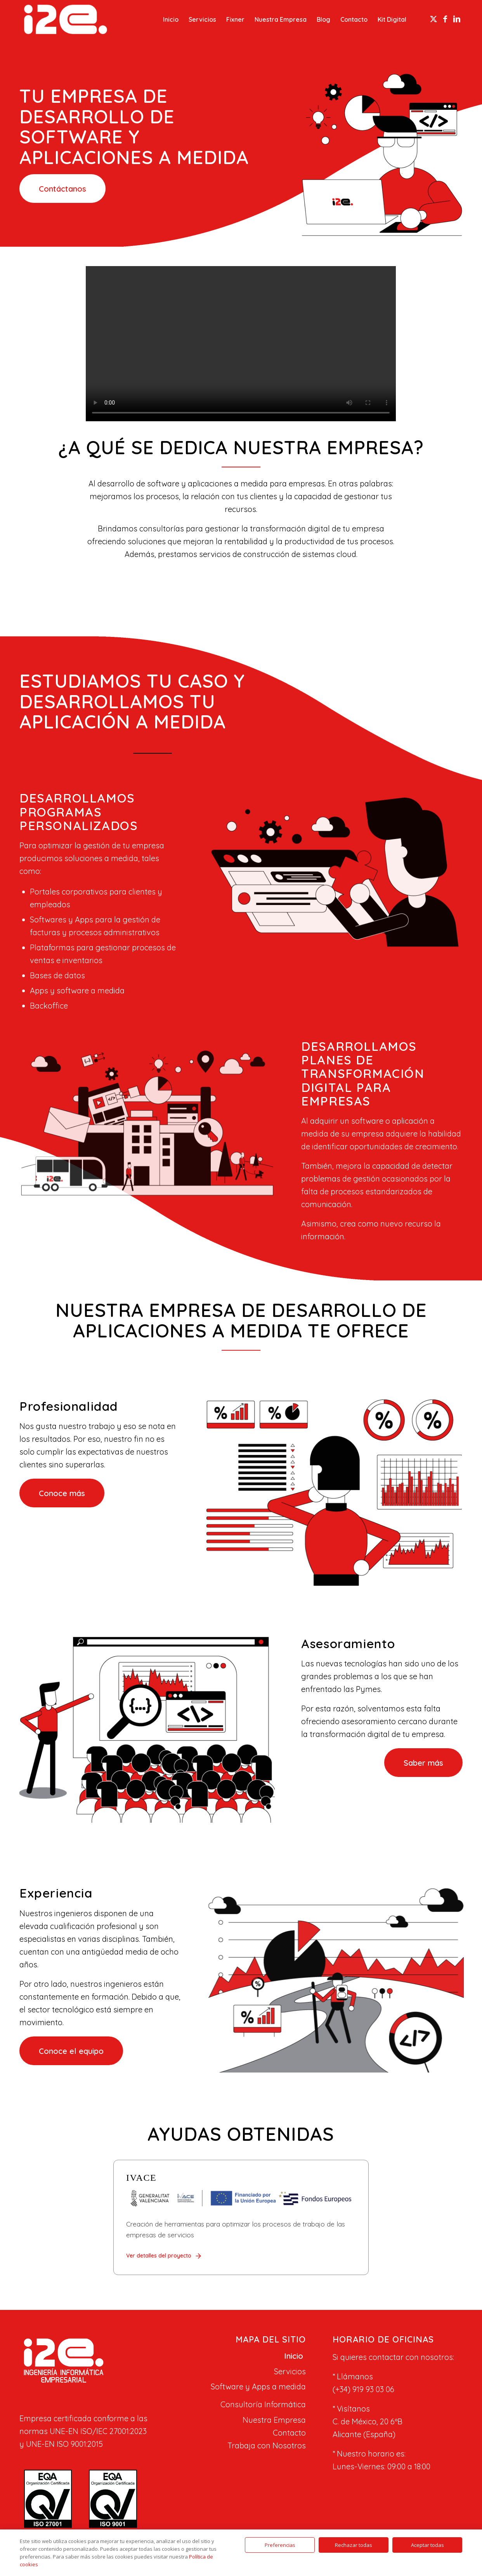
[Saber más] (423, 1762)
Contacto (289, 2433)
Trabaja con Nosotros (266, 2445)
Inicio (293, 2356)
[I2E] (65, 19)
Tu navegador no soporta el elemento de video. (241, 343)
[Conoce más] (61, 1493)
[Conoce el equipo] (71, 2050)
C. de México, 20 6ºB (367, 2421)
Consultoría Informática (263, 2404)
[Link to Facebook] (445, 19)
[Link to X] (433, 19)
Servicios (290, 2371)
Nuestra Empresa (274, 2420)
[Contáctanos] (62, 188)
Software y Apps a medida (258, 2386)
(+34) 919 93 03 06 (363, 2389)
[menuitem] (171, 19)
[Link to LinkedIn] (457, 19)
